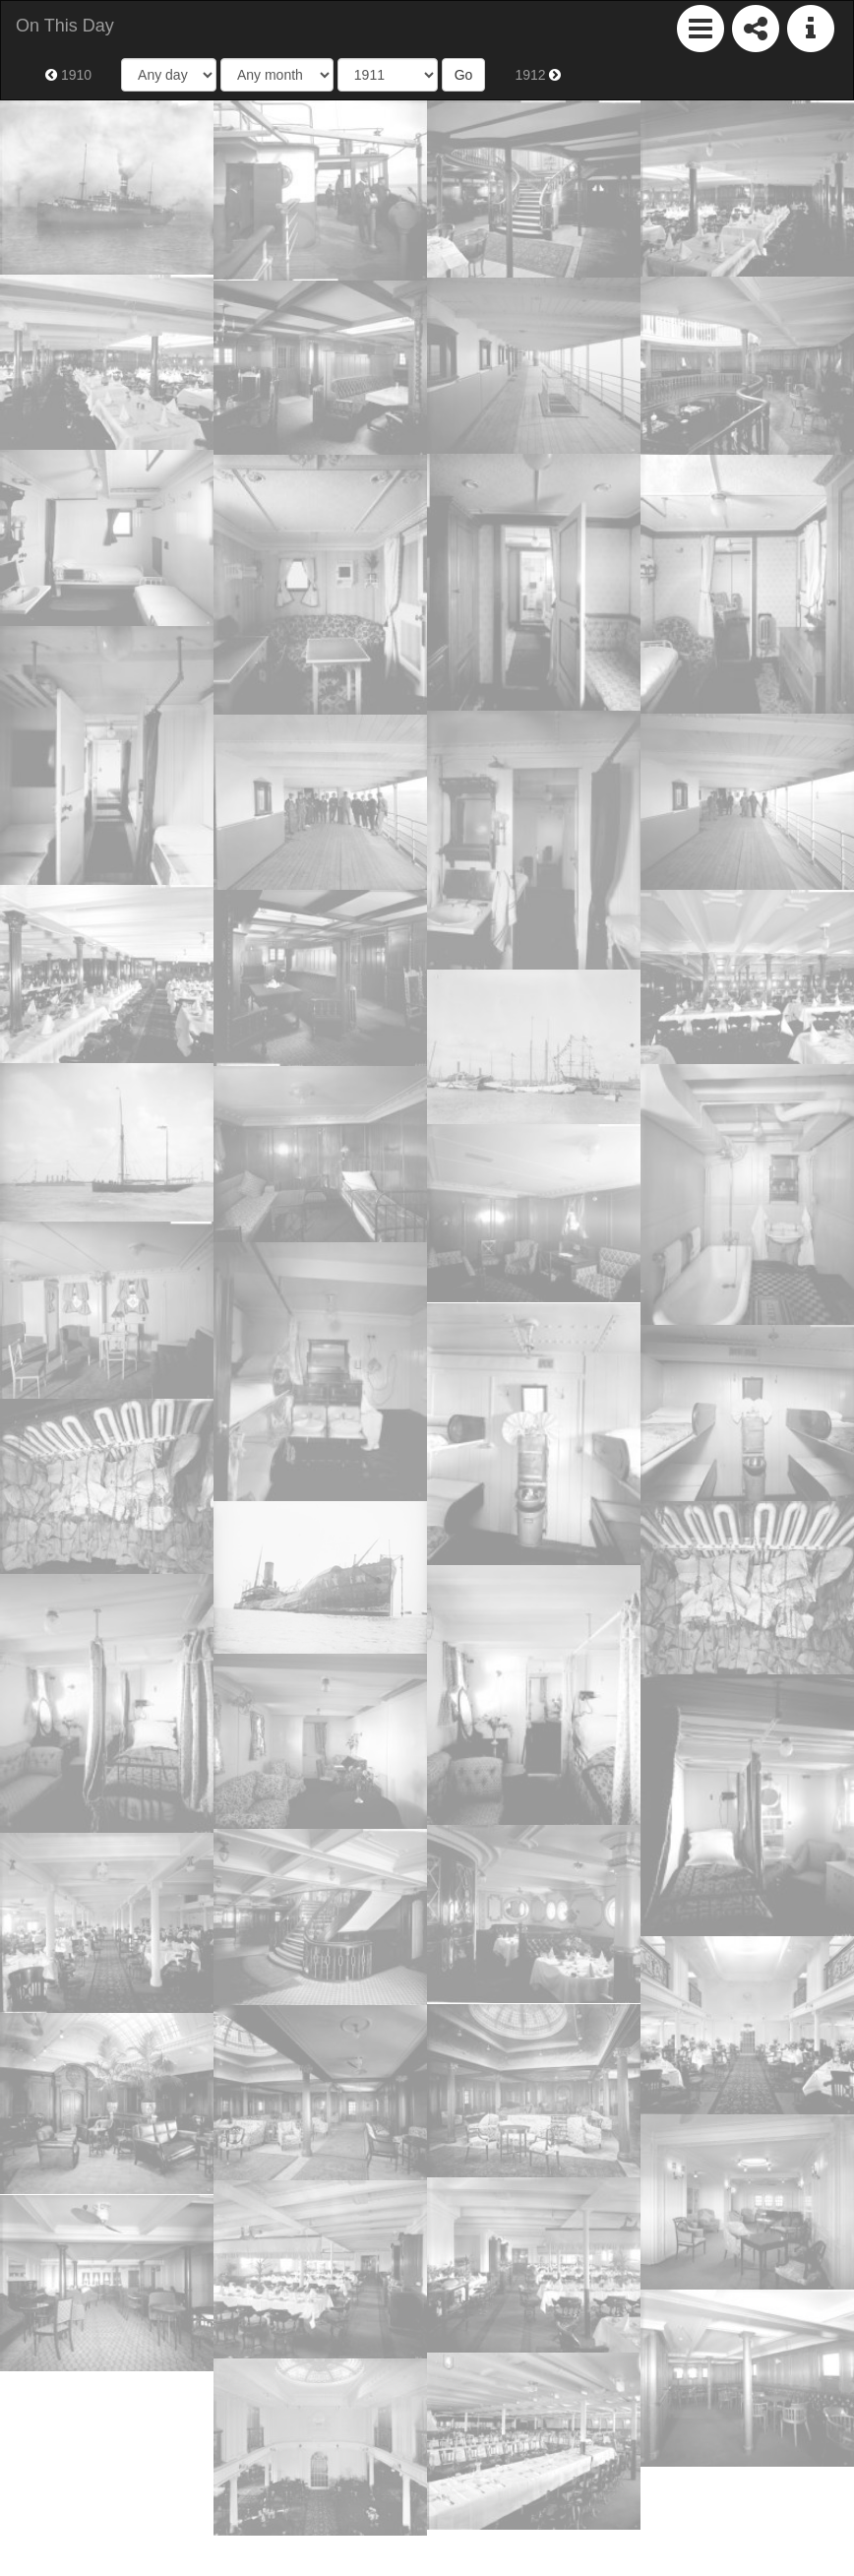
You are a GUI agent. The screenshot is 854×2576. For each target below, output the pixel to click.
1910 (68, 75)
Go (464, 75)
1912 (538, 75)
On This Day (65, 25)
